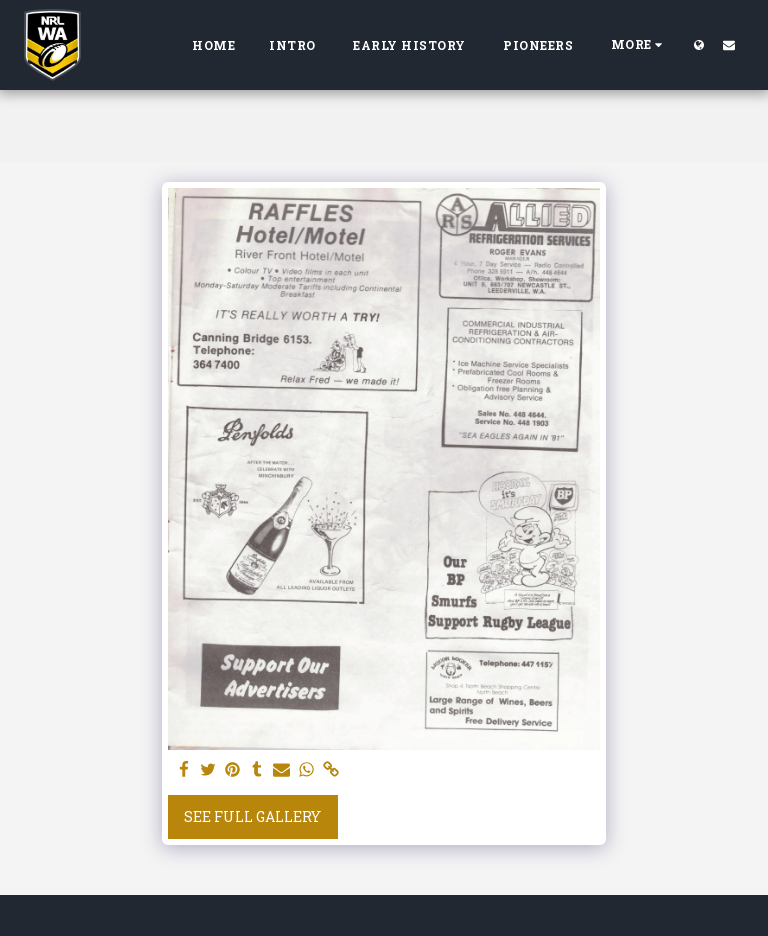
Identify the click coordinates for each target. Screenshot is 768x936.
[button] (729, 44)
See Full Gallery (252, 816)
